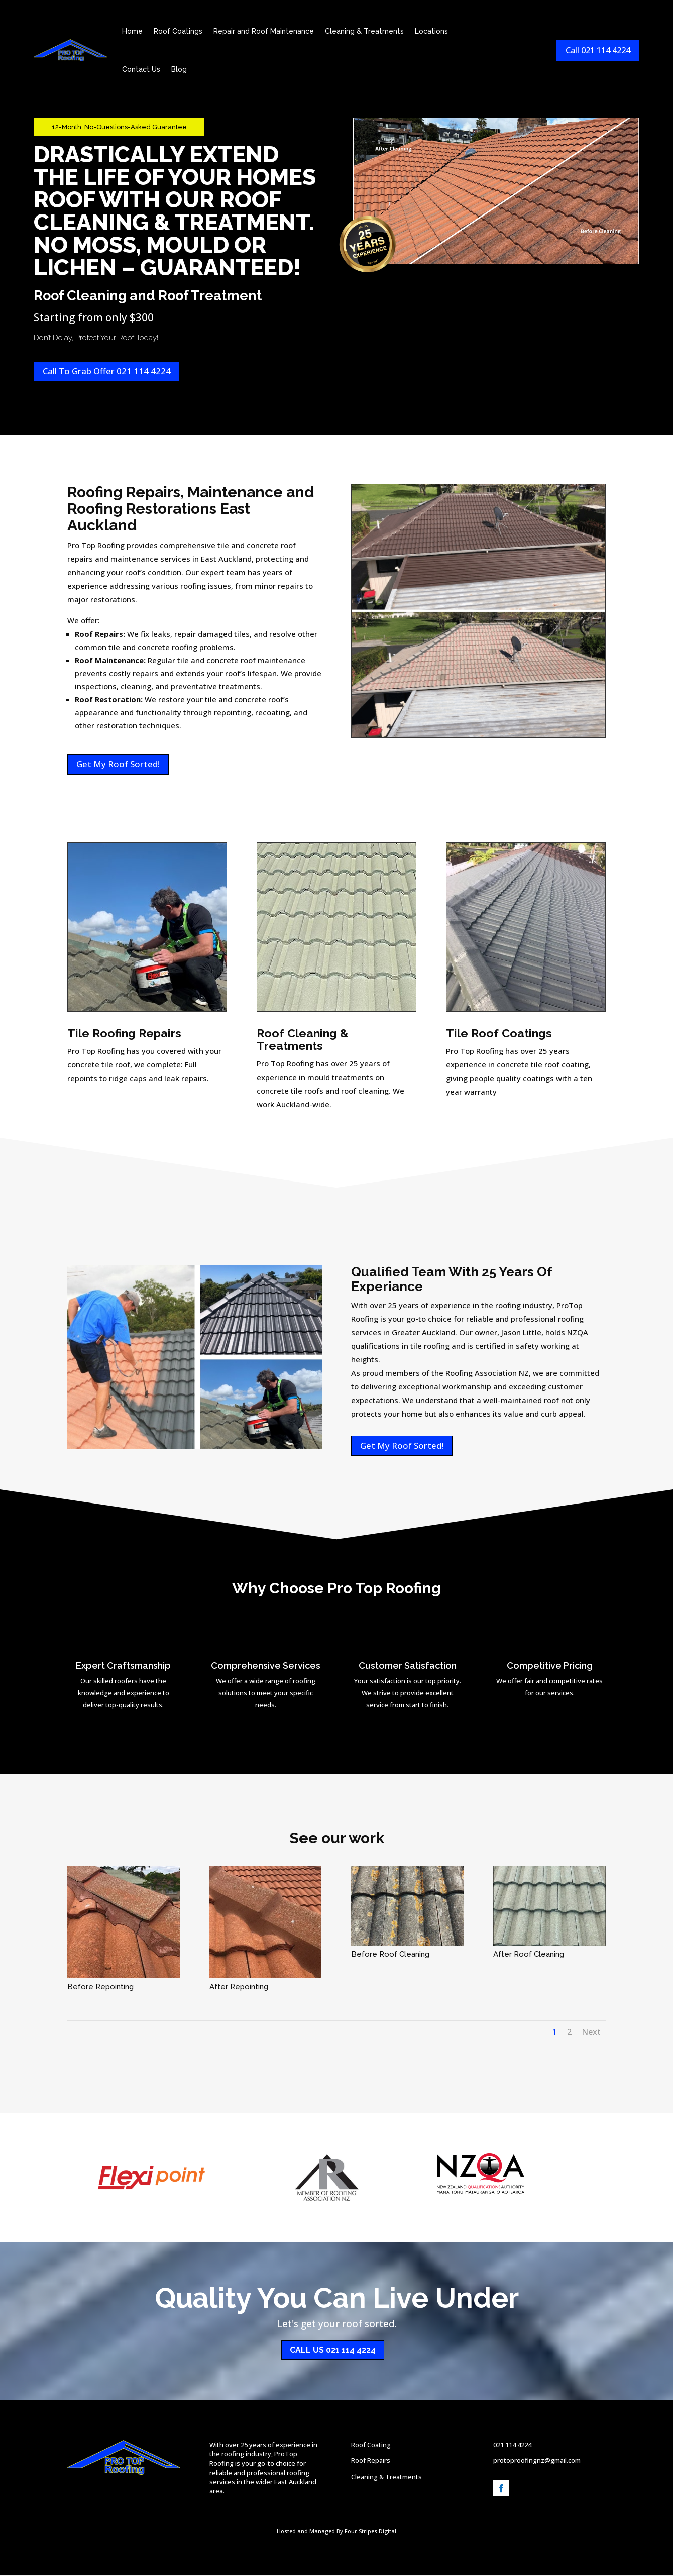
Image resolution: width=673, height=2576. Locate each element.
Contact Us (143, 71)
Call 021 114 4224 (594, 51)
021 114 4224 (512, 2445)
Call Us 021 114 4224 (333, 2350)
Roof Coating (371, 2445)
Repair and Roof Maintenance (265, 33)
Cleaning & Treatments (366, 33)
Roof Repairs (370, 2461)
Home (134, 33)
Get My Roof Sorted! (118, 764)
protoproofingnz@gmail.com (537, 2461)
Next (591, 2032)
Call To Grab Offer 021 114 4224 (107, 371)
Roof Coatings (180, 33)
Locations (433, 33)
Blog (181, 71)
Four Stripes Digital (370, 2531)
